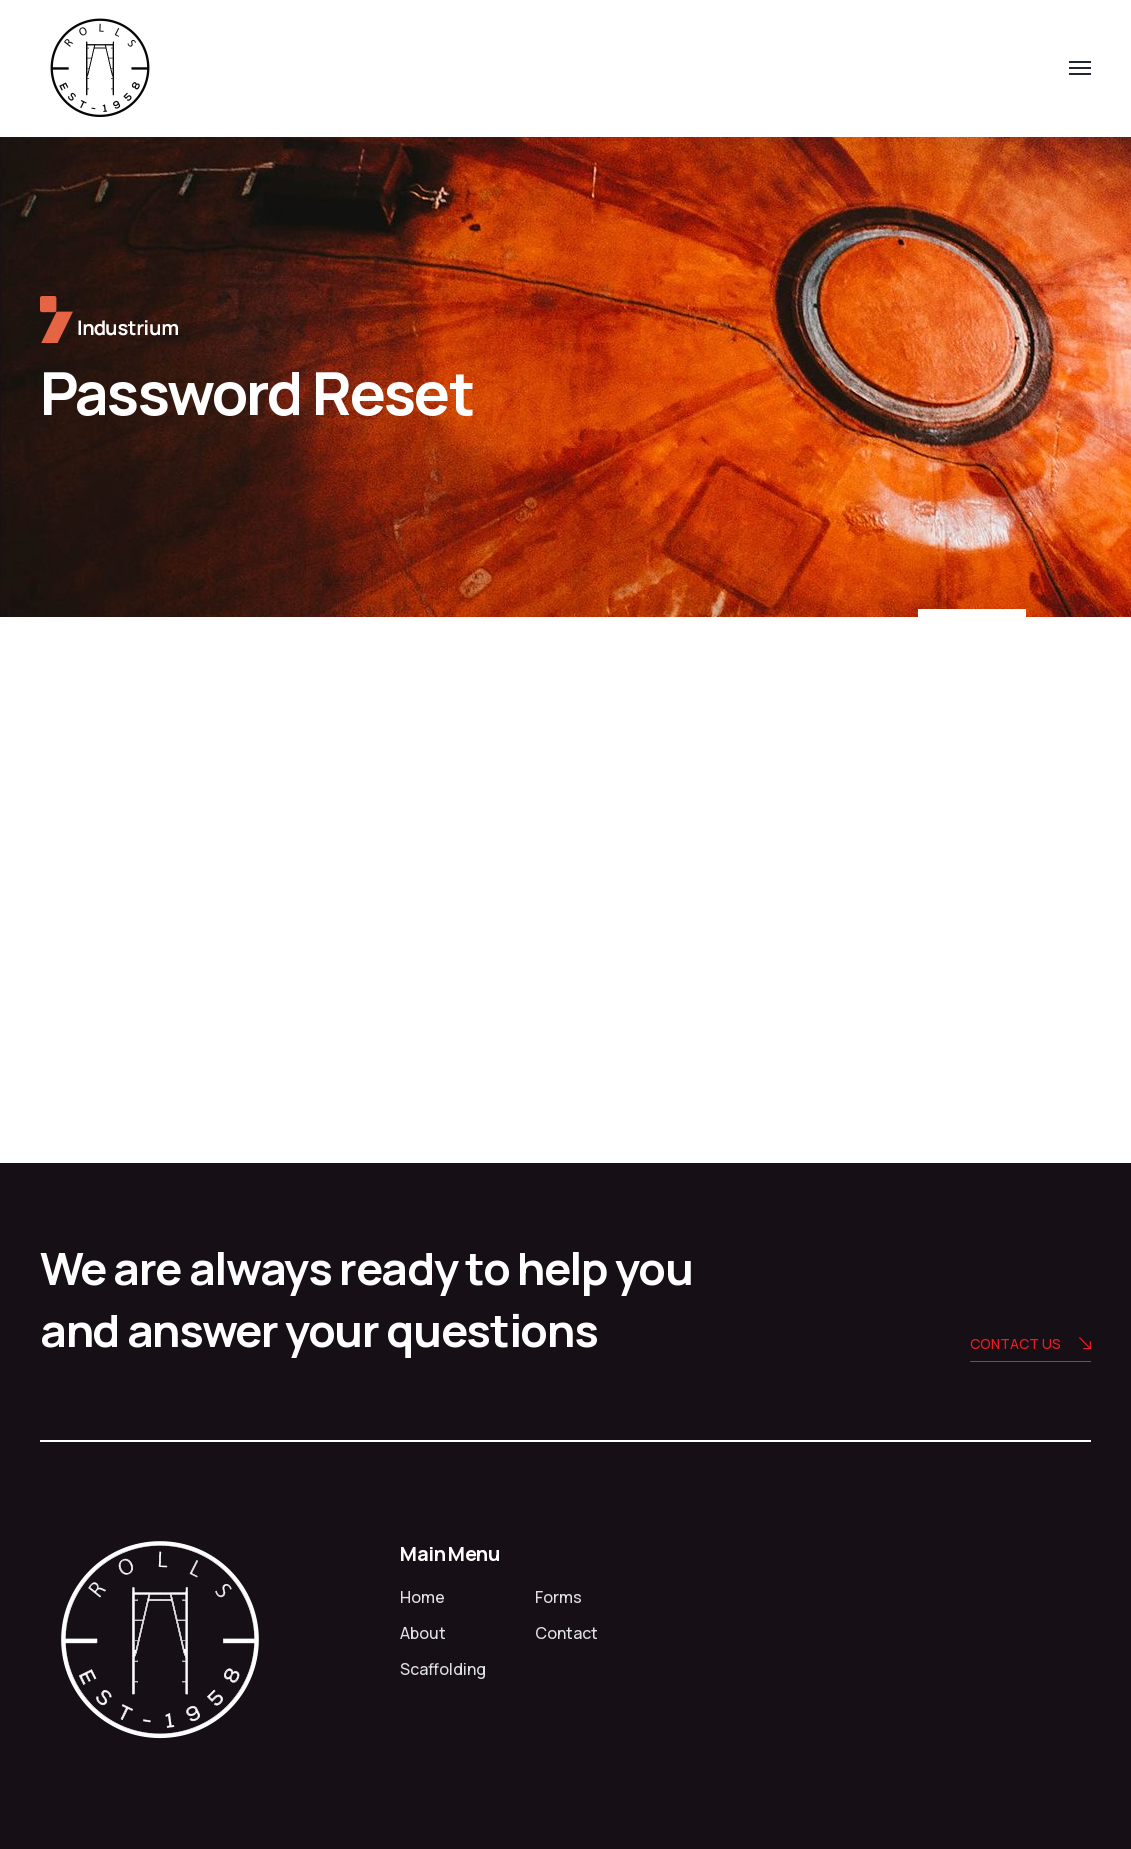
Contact (566, 1633)
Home (422, 1597)
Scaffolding (443, 1669)
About (423, 1633)
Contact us (1030, 1345)
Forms (558, 1597)
